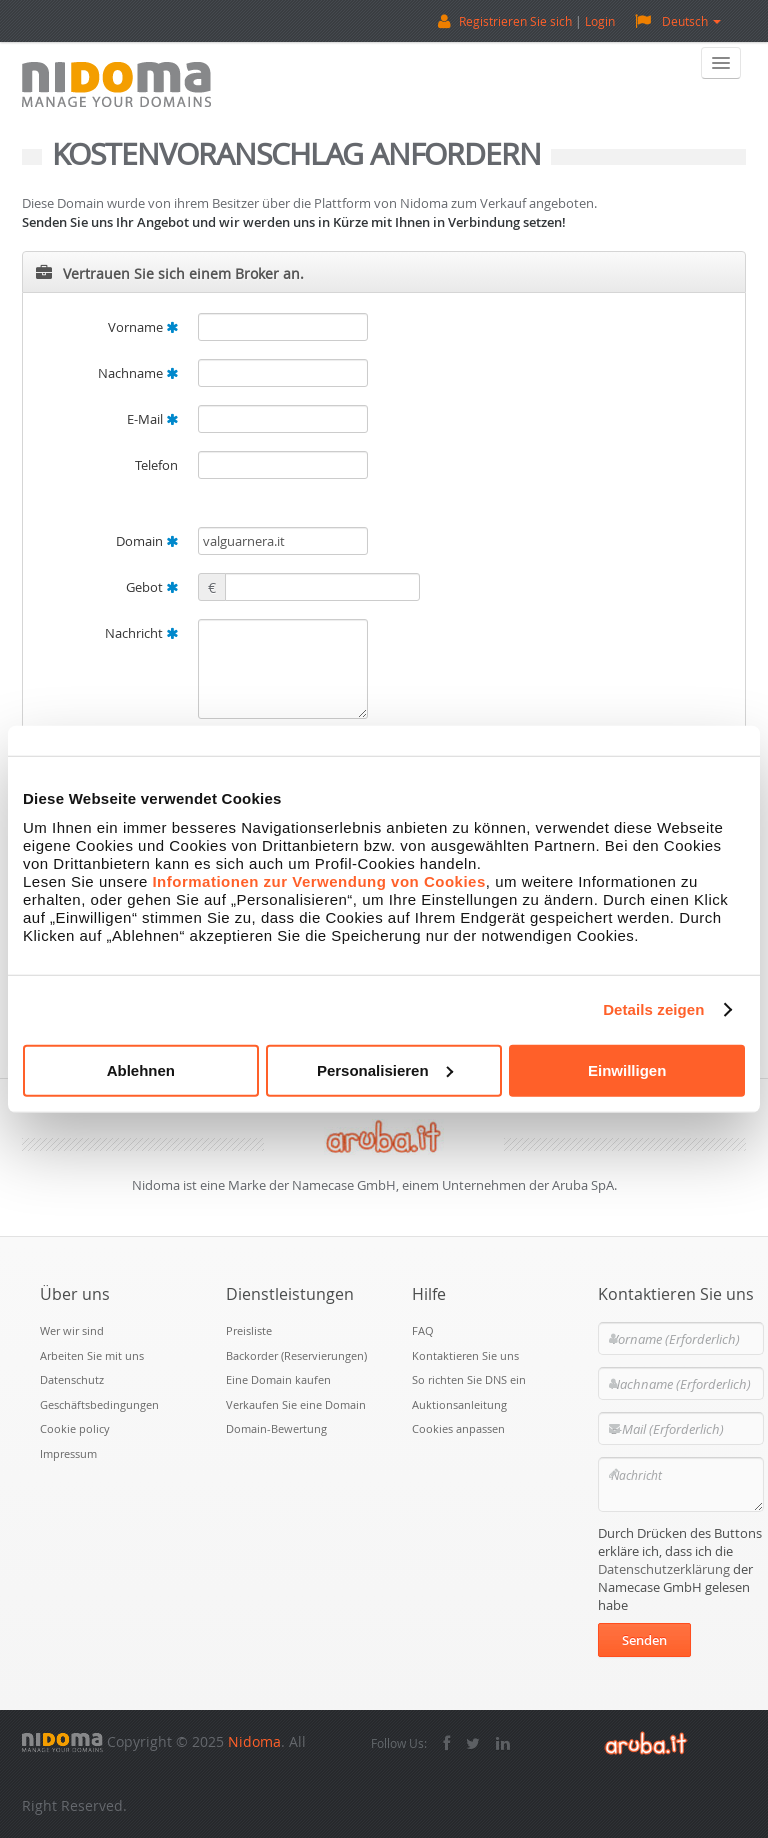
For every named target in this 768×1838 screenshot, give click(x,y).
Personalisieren (385, 1069)
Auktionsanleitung (459, 1404)
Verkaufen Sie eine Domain (296, 1404)
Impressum (68, 1453)
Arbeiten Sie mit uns (92, 1355)
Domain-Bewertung (276, 1428)
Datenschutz (72, 1379)
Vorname (143, 327)
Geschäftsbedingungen (99, 1404)
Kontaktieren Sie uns (465, 1355)
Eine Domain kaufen (278, 1379)
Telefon (156, 465)
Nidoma (254, 1741)
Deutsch (678, 20)
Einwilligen (627, 1069)
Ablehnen (141, 1069)
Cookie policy (75, 1428)
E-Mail (152, 419)
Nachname (138, 373)
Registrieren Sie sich (515, 21)
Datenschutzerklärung (664, 1569)
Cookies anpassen (458, 1428)
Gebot (152, 587)
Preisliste (249, 1330)
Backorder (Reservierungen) (296, 1355)
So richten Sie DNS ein (469, 1379)
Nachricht (141, 633)
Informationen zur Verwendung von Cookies (318, 880)
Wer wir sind (72, 1330)
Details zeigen (653, 1009)
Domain (147, 541)
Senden (644, 1640)
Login (600, 21)
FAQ (423, 1330)
